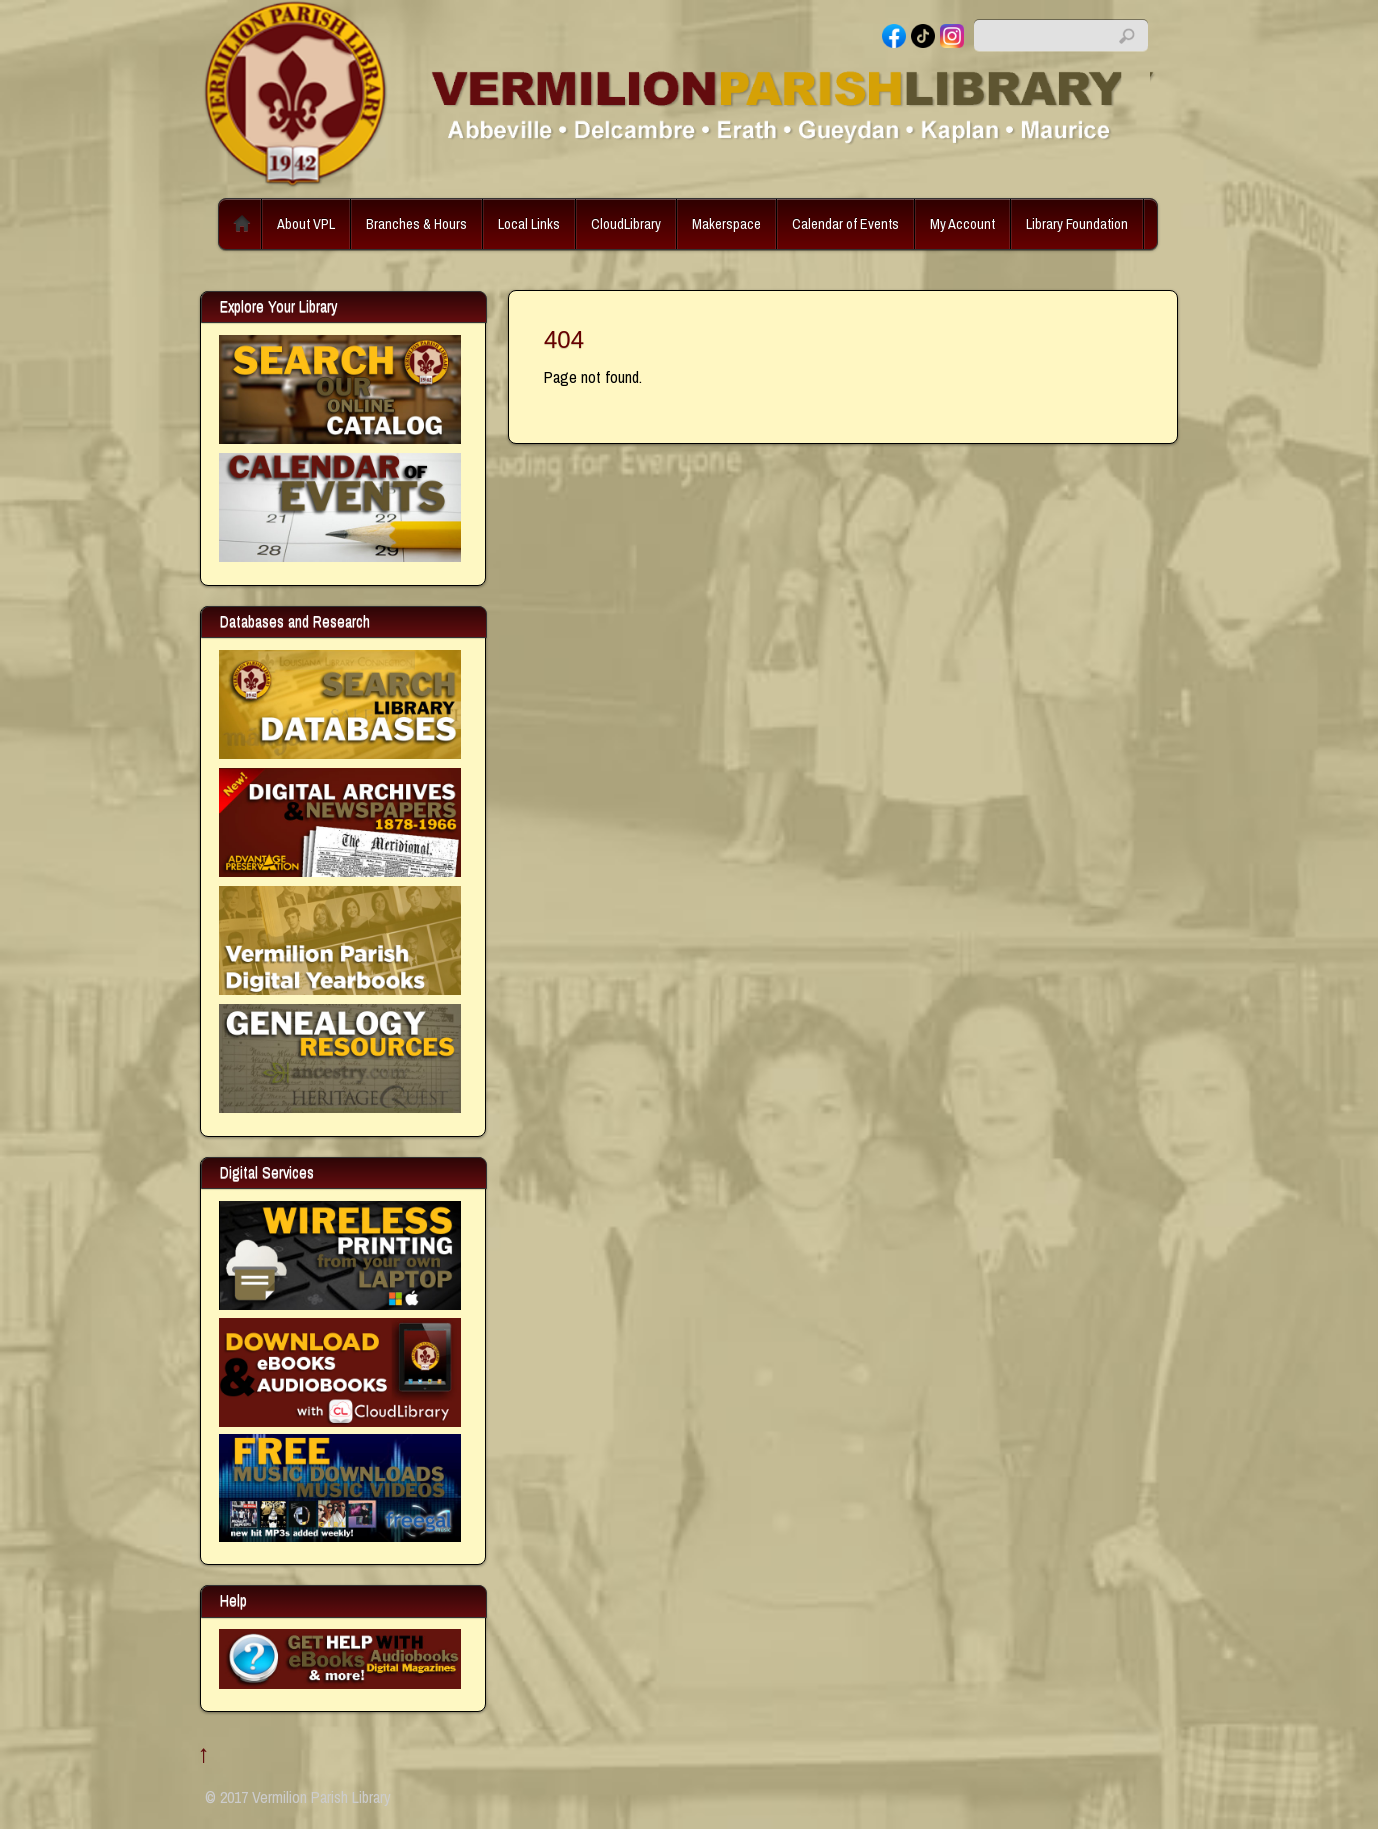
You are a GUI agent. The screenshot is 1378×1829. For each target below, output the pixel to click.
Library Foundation (1077, 223)
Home (242, 224)
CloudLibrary (626, 223)
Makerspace (726, 223)
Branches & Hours (416, 223)
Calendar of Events (845, 223)
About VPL (306, 223)
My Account (962, 223)
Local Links (529, 223)
